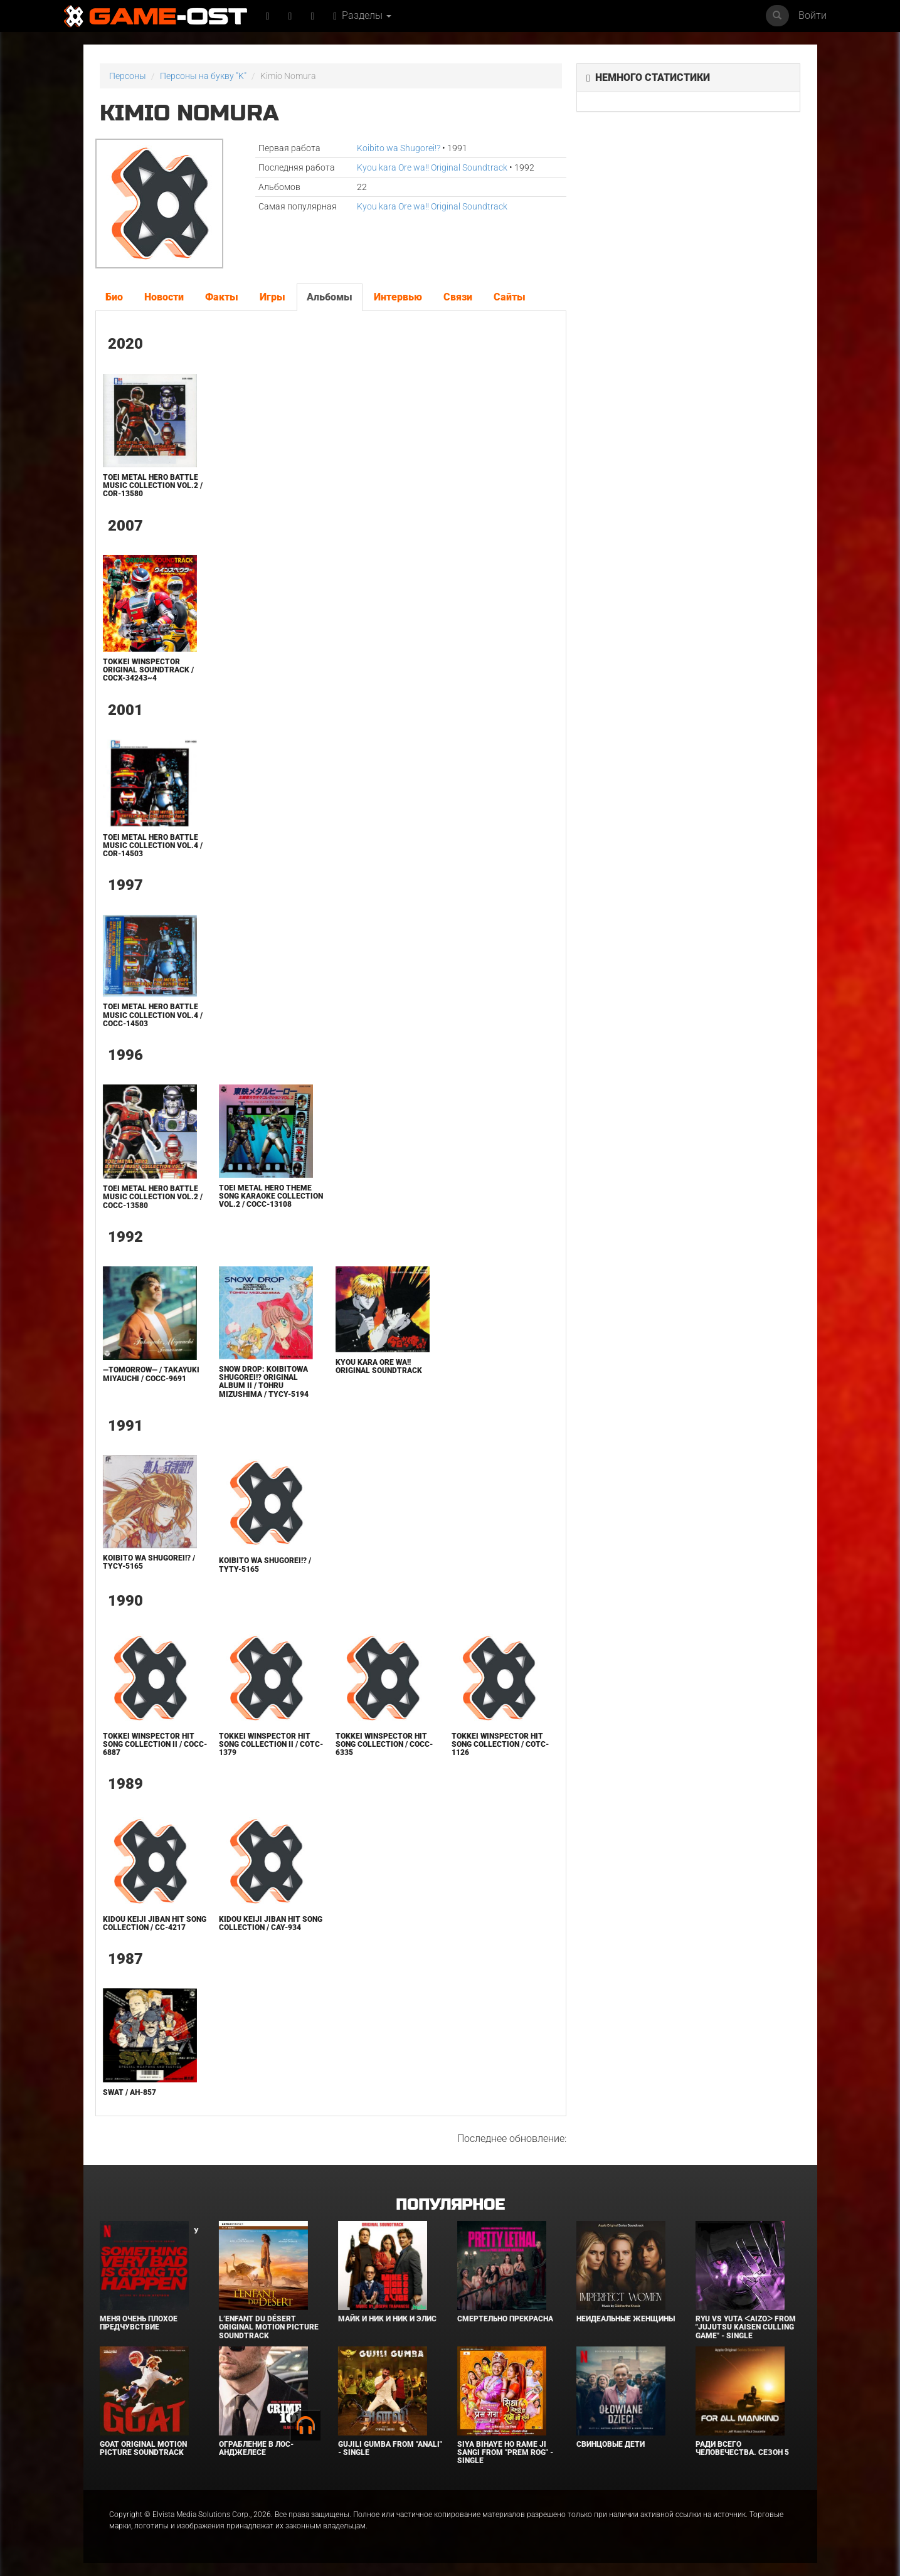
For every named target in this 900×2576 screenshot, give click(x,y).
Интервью (398, 297)
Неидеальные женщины (625, 2318)
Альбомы (329, 297)
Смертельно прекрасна (505, 2318)
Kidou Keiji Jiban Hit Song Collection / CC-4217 (154, 1923)
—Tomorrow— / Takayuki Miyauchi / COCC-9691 (151, 1373)
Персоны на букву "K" (203, 76)
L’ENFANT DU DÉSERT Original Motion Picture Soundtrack (269, 2327)
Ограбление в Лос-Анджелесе (256, 2448)
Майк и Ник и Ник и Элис (387, 2318)
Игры (272, 297)
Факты (221, 297)
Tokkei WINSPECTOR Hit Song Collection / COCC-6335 (384, 1744)
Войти (812, 15)
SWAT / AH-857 (129, 2092)
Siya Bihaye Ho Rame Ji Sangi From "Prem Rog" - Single (505, 2452)
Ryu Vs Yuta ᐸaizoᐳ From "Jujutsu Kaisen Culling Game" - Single (746, 2327)
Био (114, 297)
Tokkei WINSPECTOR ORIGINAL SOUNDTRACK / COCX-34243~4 (148, 669)
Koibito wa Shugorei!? (398, 148)
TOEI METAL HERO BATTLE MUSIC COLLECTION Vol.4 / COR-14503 (153, 845)
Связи (457, 297)
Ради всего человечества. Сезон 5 (742, 2448)
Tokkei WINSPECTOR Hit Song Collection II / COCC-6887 (155, 1744)
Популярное (450, 2205)
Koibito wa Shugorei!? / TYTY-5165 (265, 1564)
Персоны (127, 76)
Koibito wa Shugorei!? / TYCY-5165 (149, 1562)
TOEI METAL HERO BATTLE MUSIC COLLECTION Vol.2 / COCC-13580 (153, 1196)
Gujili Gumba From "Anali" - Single (390, 2448)
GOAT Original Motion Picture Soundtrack (143, 2448)
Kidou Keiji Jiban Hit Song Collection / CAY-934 (270, 1923)
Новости (164, 297)
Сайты (510, 297)
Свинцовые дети (610, 2444)
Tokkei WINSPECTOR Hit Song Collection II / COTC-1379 (271, 1744)
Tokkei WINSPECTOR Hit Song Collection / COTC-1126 (500, 1744)
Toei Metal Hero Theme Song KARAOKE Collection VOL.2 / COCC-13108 (271, 1196)
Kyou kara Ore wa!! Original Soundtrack (432, 167)
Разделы (362, 15)
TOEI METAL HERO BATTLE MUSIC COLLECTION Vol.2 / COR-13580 (153, 485)
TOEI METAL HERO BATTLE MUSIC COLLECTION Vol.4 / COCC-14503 (153, 1014)
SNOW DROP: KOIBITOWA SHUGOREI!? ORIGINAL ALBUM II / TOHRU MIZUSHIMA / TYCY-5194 (264, 1382)
